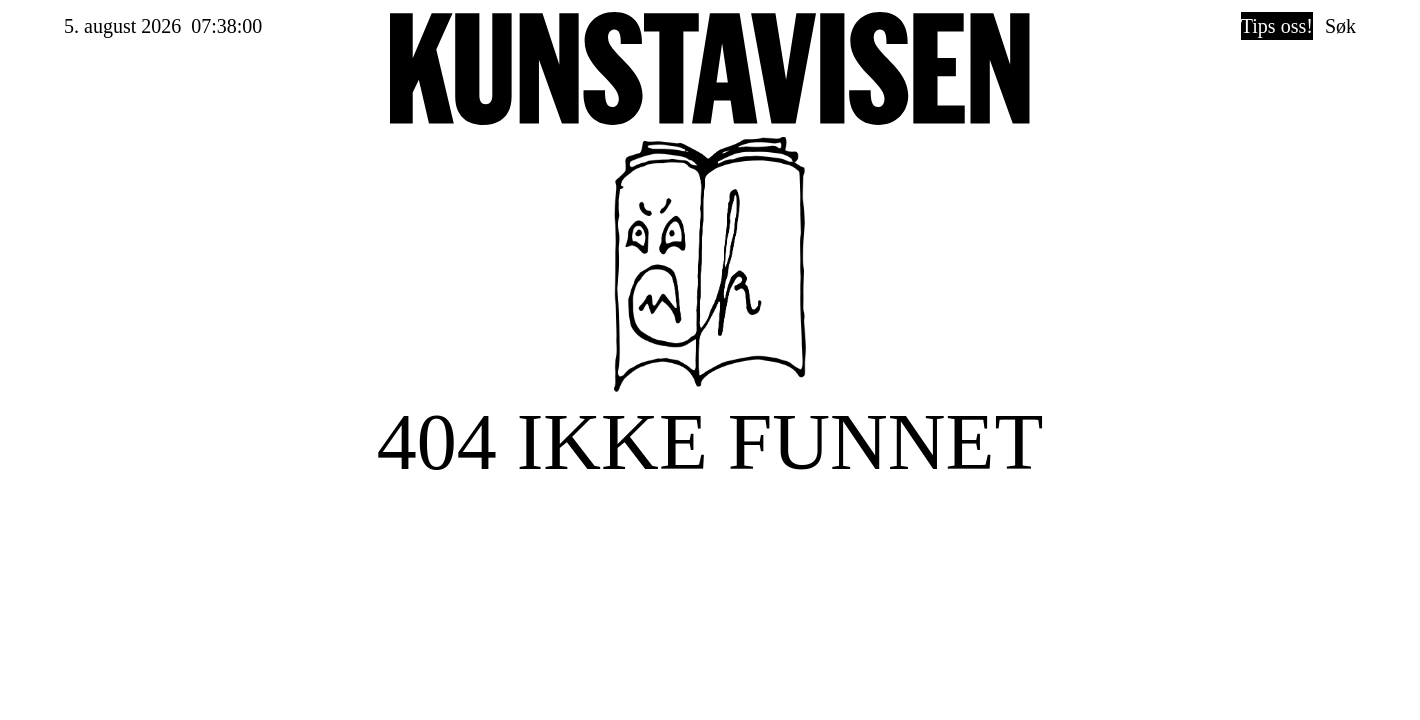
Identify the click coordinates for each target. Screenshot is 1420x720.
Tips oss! (1277, 26)
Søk (1340, 26)
